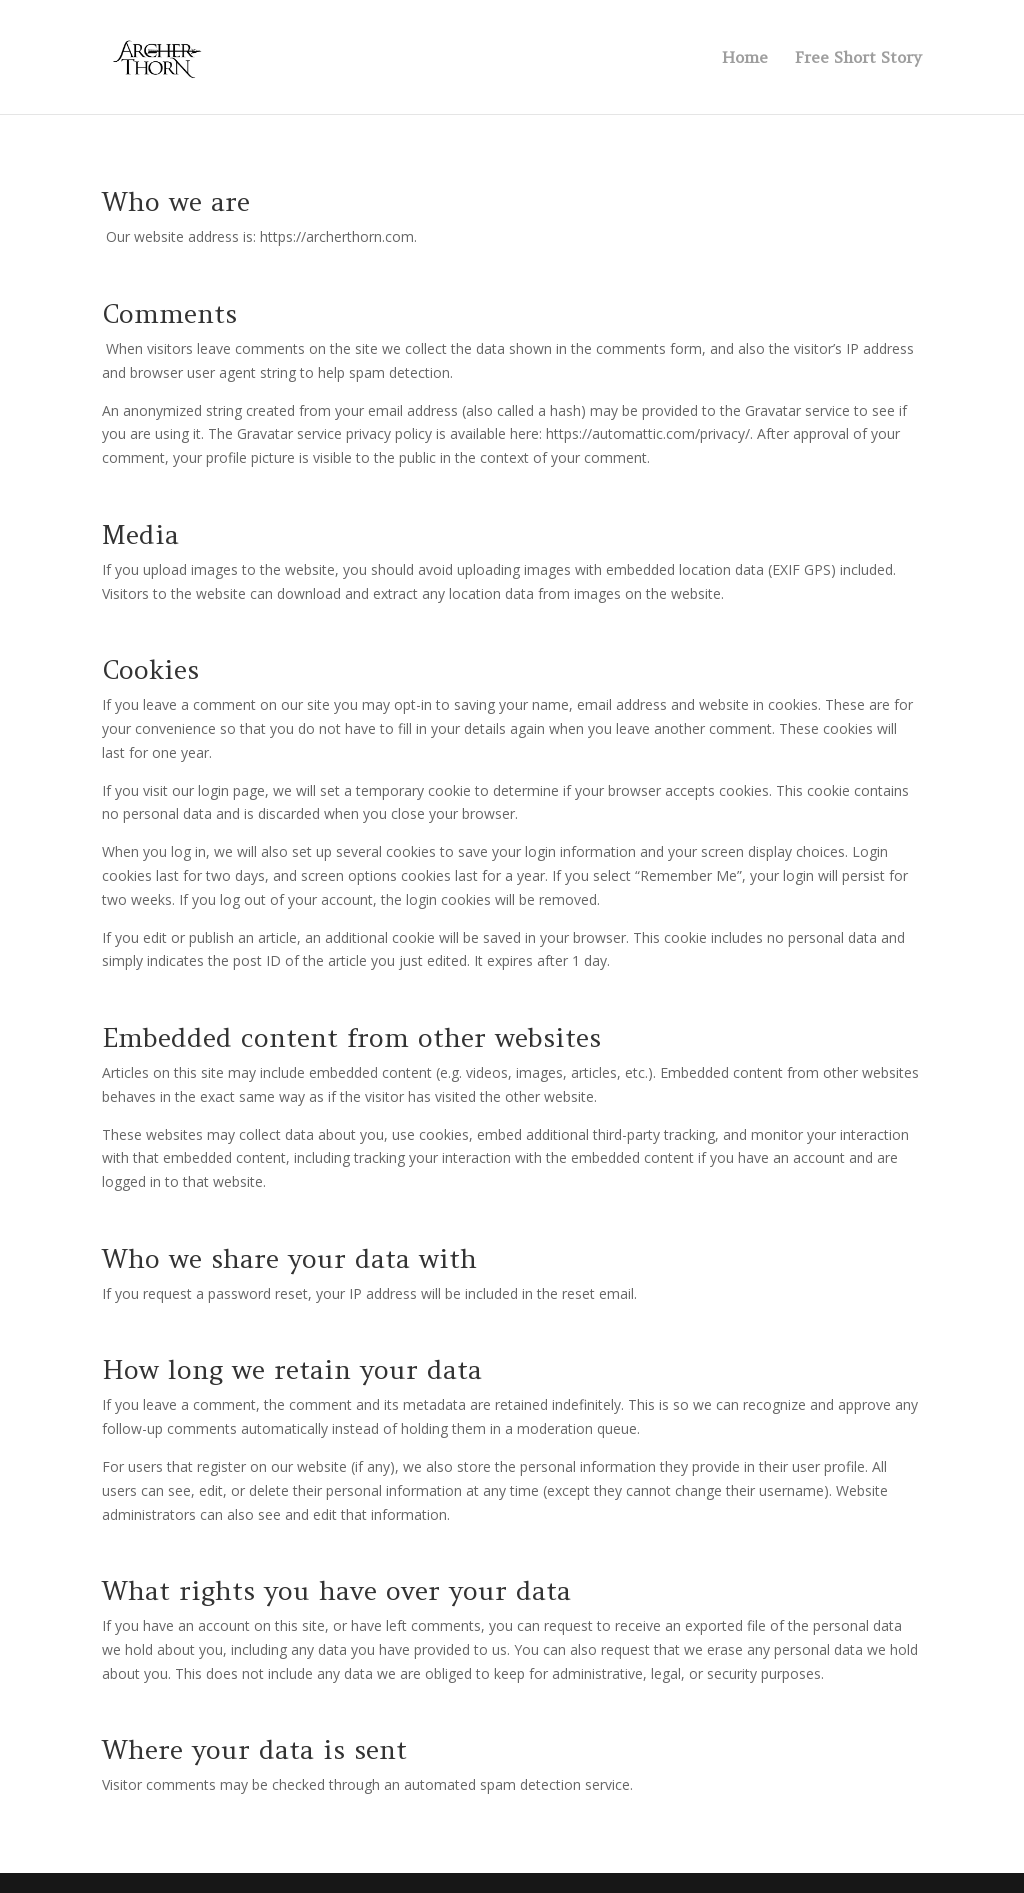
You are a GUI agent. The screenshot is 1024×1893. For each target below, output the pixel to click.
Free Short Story (858, 58)
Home (745, 58)
